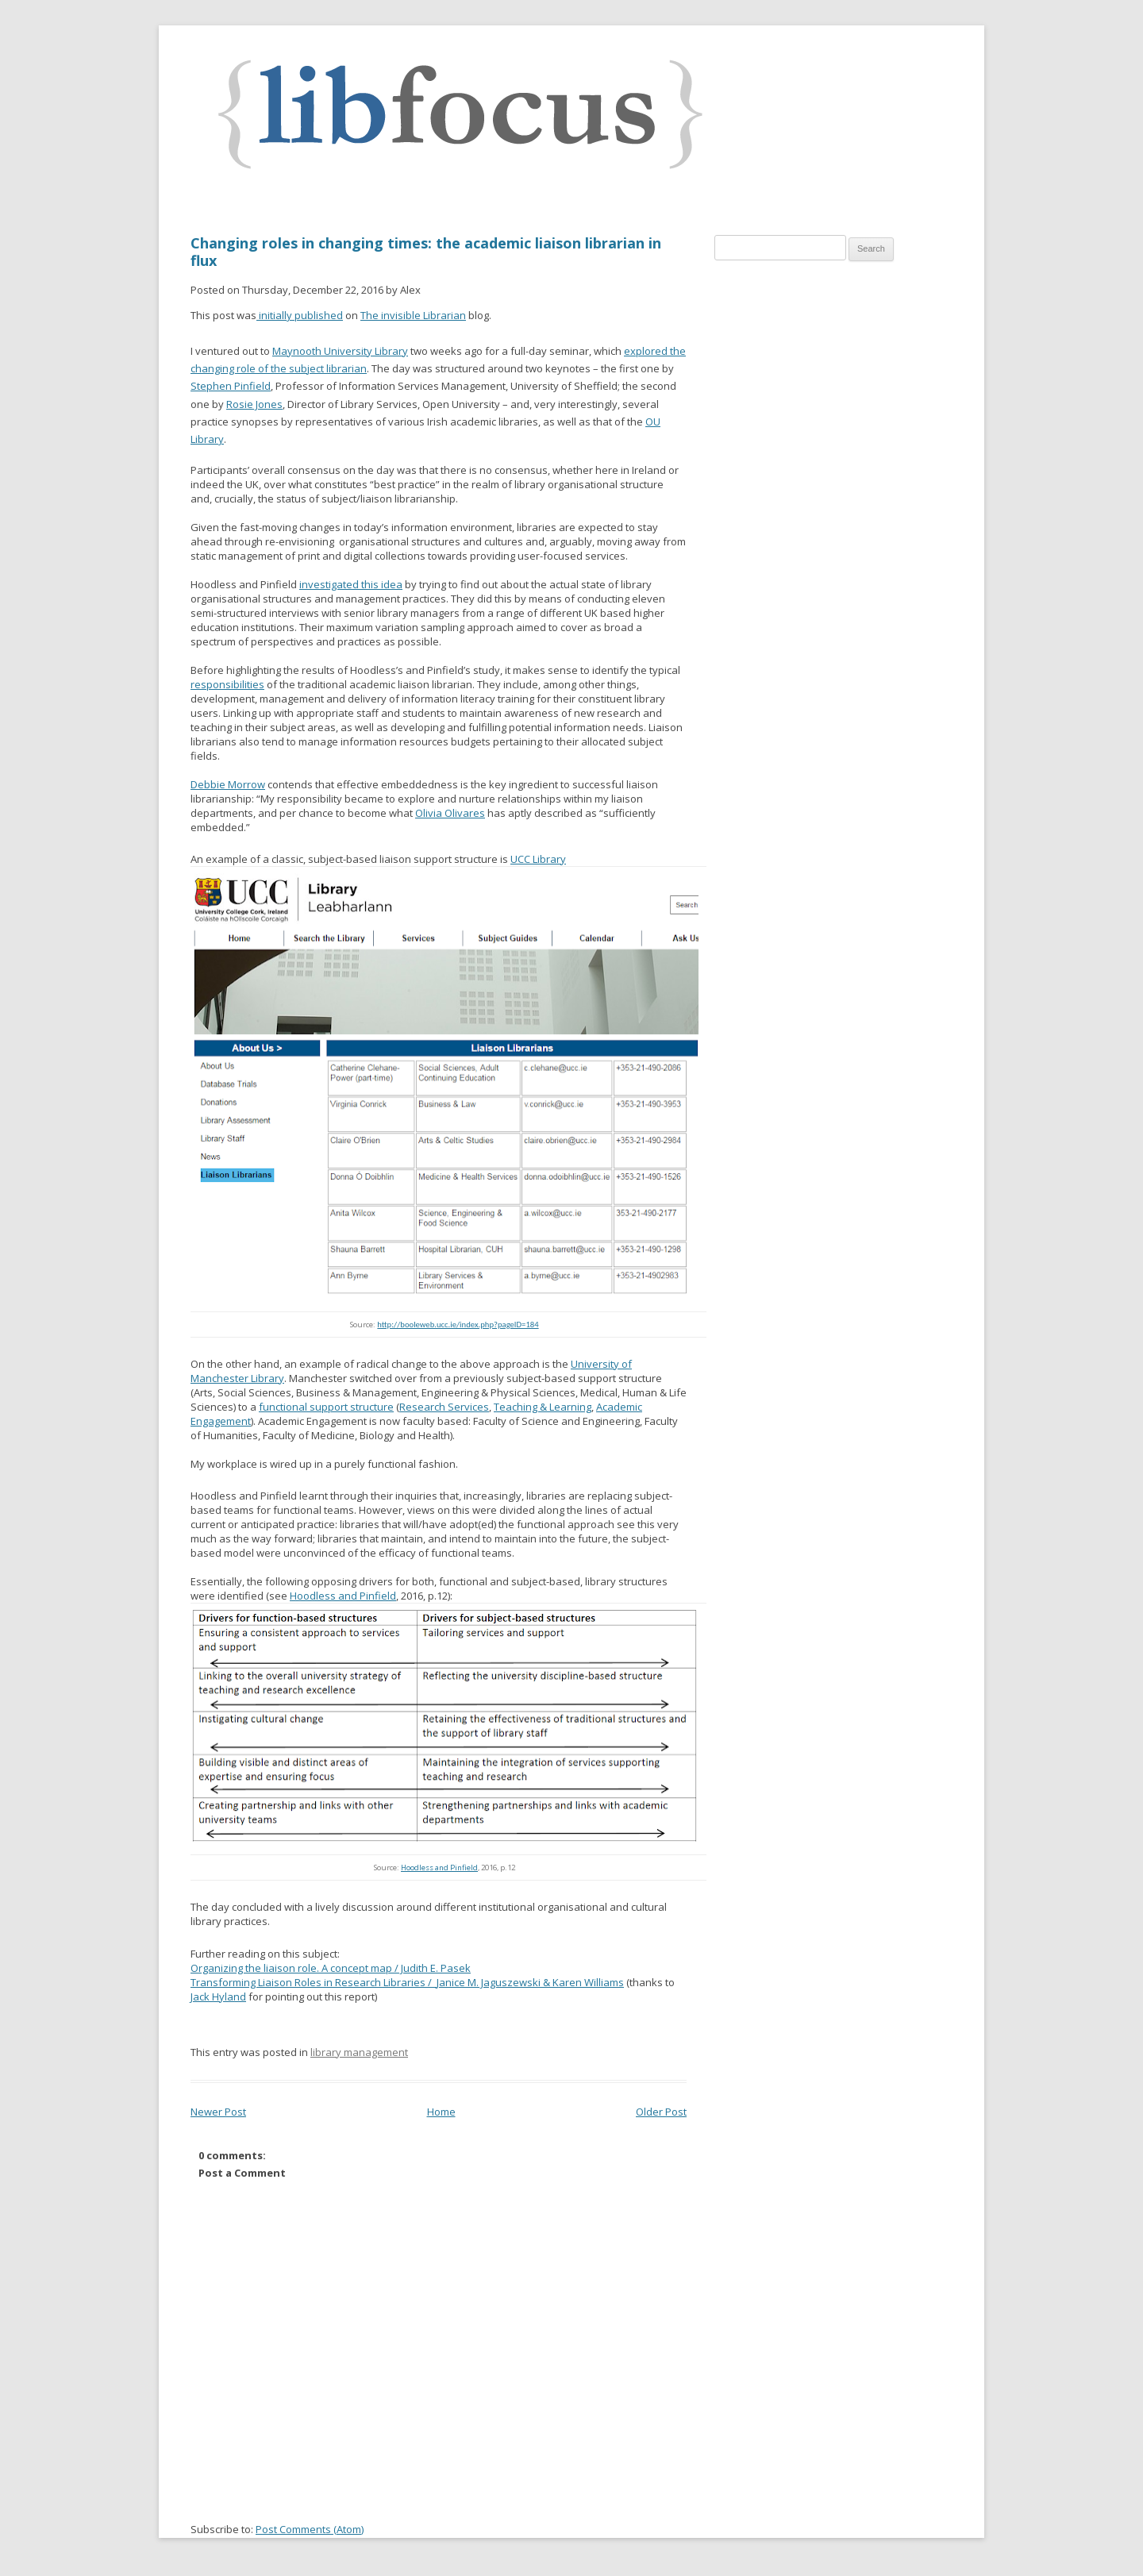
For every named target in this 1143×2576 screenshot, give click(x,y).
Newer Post (218, 2111)
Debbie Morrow (227, 784)
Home (441, 2111)
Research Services (444, 1407)
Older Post (661, 2111)
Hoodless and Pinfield (343, 1595)
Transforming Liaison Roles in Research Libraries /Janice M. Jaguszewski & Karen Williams (407, 1982)
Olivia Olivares (450, 813)
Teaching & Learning (542, 1407)
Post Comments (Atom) (310, 2529)
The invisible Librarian (413, 315)
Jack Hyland (218, 1996)
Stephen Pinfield (230, 386)
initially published (299, 315)
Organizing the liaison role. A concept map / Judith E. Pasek (330, 1968)
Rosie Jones (254, 404)
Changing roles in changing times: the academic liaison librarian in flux (425, 251)
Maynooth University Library (340, 351)
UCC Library (538, 859)
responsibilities (227, 684)
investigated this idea (350, 584)
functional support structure (326, 1407)
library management (359, 2052)
